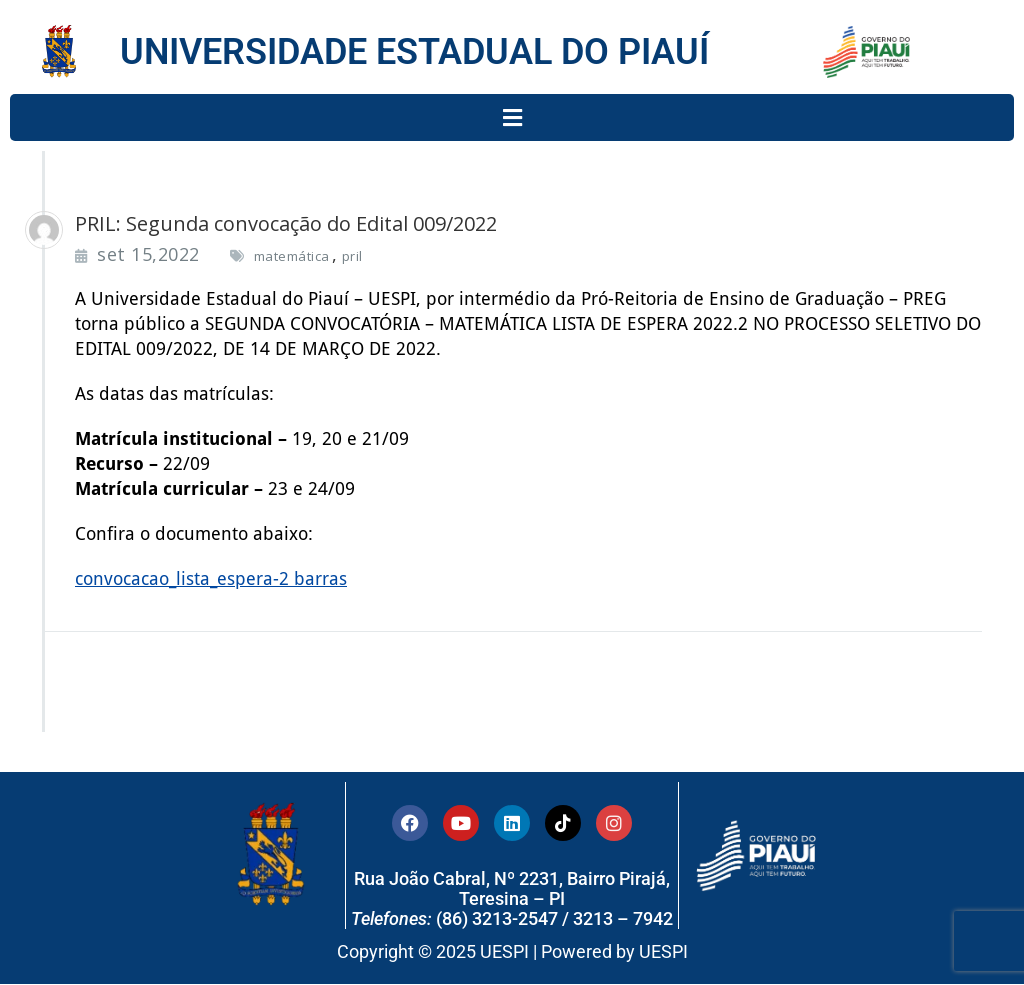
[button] (512, 117)
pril (352, 256)
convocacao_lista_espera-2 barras (211, 578)
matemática (292, 256)
